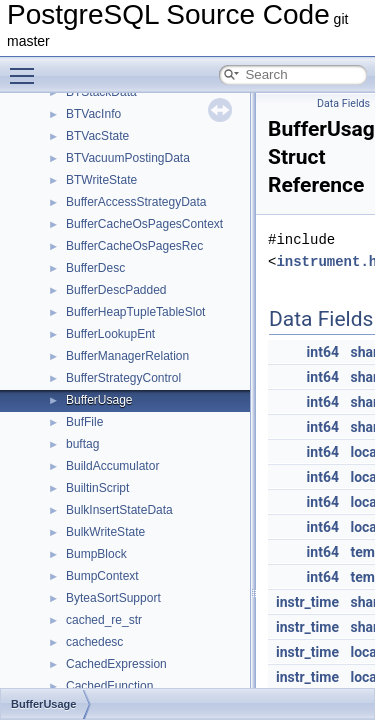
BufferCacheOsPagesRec (134, 246)
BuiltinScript (97, 488)
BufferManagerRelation (127, 356)
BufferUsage (99, 400)
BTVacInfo (93, 114)
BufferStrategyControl (123, 378)
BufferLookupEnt (110, 334)
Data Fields (343, 103)
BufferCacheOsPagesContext (144, 224)
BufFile (84, 422)
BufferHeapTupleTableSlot (135, 312)
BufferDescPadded (116, 290)
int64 (323, 352)
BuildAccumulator (112, 466)
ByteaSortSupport (113, 598)
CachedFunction (109, 686)
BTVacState (97, 136)
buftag (82, 444)
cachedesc (94, 642)
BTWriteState (101, 180)
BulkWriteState (105, 532)
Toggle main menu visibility (27, 67)
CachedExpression (116, 664)
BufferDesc (95, 268)
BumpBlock (96, 554)
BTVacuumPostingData (128, 158)
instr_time (307, 602)
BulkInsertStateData (119, 510)
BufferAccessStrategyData (136, 202)
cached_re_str (104, 620)
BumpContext (102, 576)
